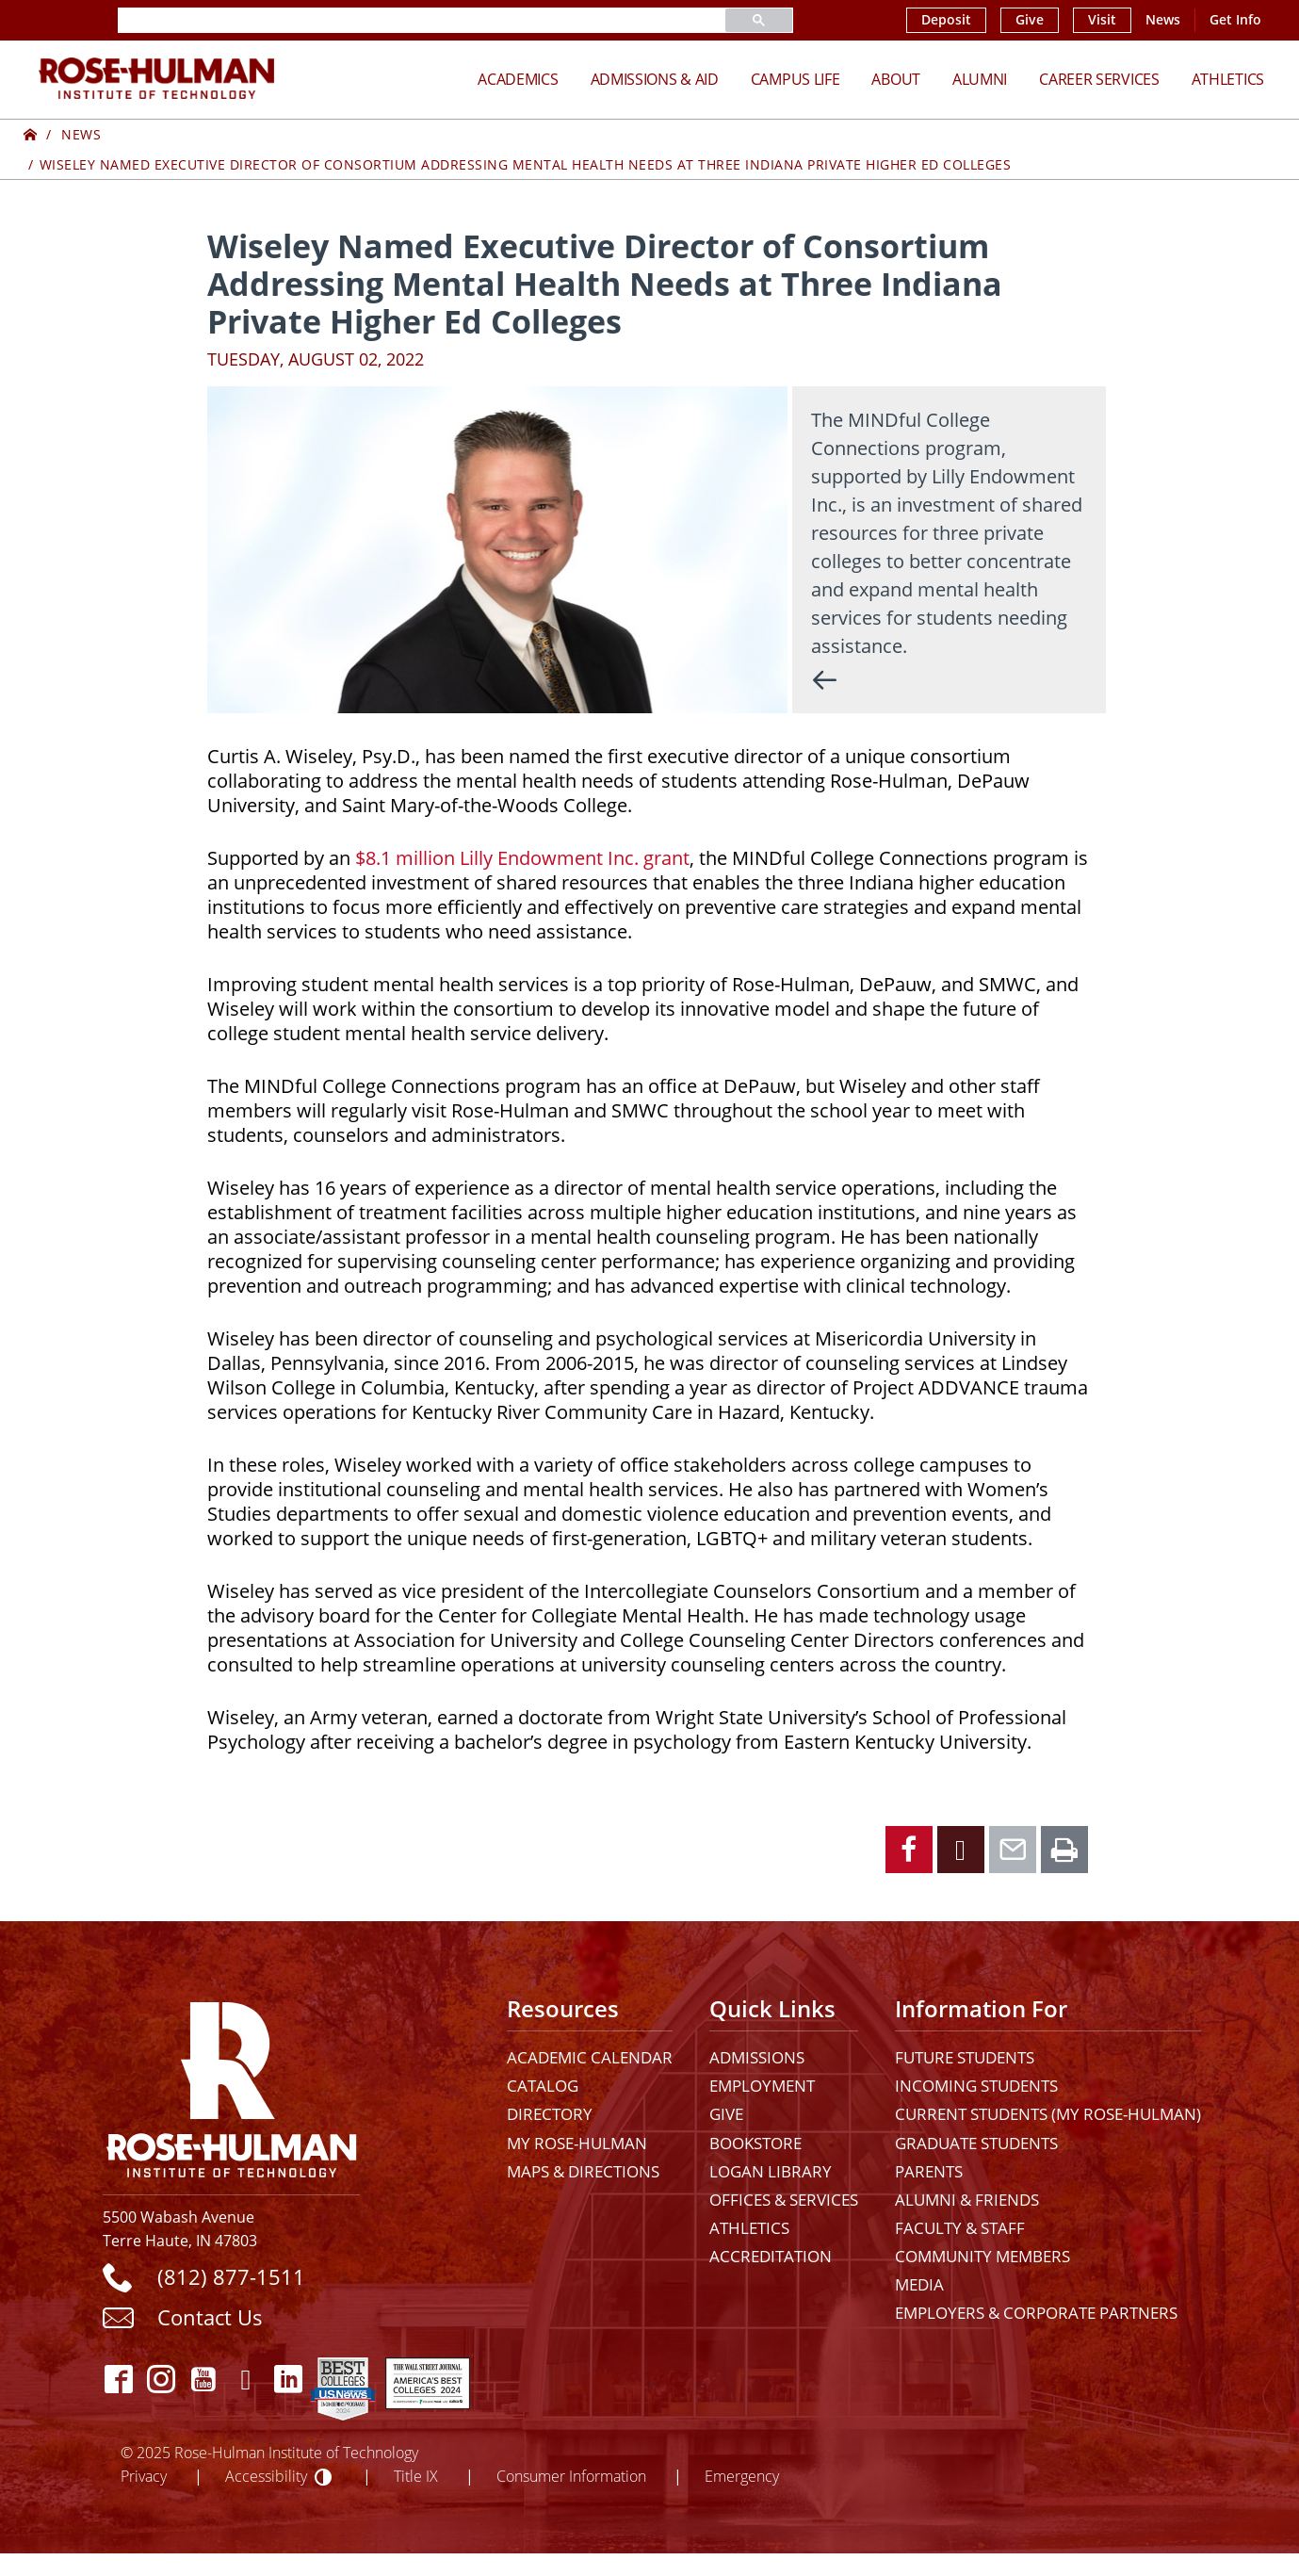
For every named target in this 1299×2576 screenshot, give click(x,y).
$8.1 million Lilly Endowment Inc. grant (522, 857)
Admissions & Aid (655, 79)
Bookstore (755, 2143)
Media (919, 2284)
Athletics (1228, 79)
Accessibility (266, 2476)
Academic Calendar (590, 2057)
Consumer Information (571, 2476)
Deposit (946, 19)
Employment (762, 2085)
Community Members (982, 2256)
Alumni (979, 79)
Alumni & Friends (967, 2199)
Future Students (964, 2057)
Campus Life (795, 79)
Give (1029, 19)
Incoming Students (976, 2085)
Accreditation (770, 2256)
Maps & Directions (583, 2171)
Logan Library (770, 2171)
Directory (550, 2114)
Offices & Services (783, 2199)
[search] (399, 20)
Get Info (1235, 19)
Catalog (542, 2085)
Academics (518, 79)
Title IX (416, 2476)
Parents (929, 2171)
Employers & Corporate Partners (1036, 2312)
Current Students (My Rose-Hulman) (1048, 2114)
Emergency (742, 2476)
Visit (1102, 19)
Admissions (756, 2057)
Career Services (1099, 79)
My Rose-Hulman (577, 2143)
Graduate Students (976, 2143)
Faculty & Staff (960, 2228)
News (1162, 19)
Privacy (144, 2476)
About (895, 79)
